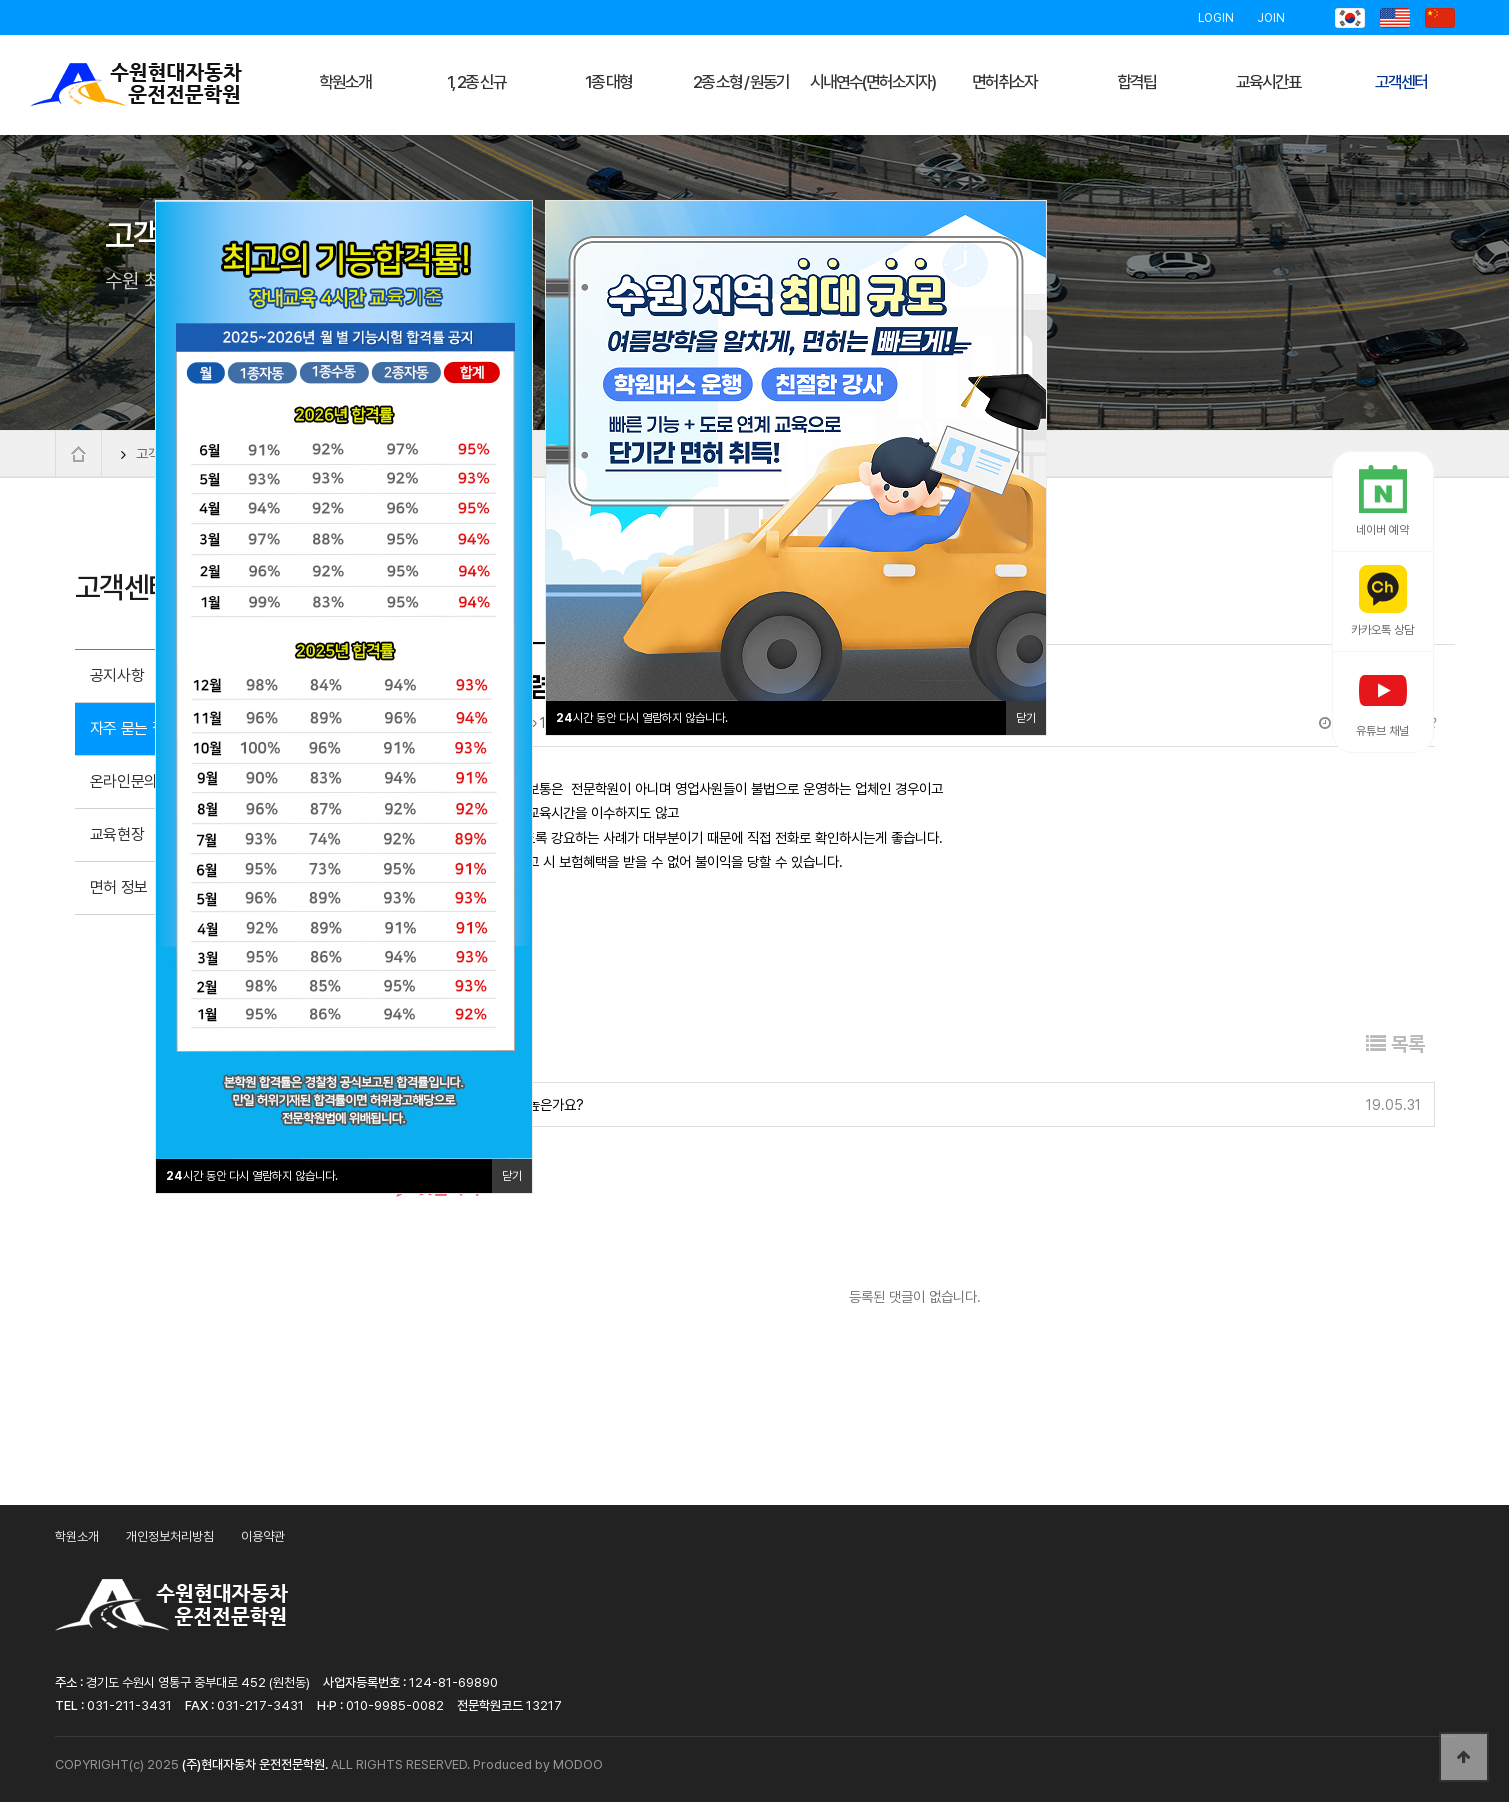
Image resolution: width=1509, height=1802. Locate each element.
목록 (1395, 1044)
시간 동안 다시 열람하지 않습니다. (642, 718)
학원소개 (77, 1536)
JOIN (1271, 18)
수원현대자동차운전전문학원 (136, 85)
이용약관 (263, 1536)
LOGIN (1216, 18)
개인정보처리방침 (170, 1536)
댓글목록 (438, 1187)
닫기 (1026, 718)
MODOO (578, 1764)
